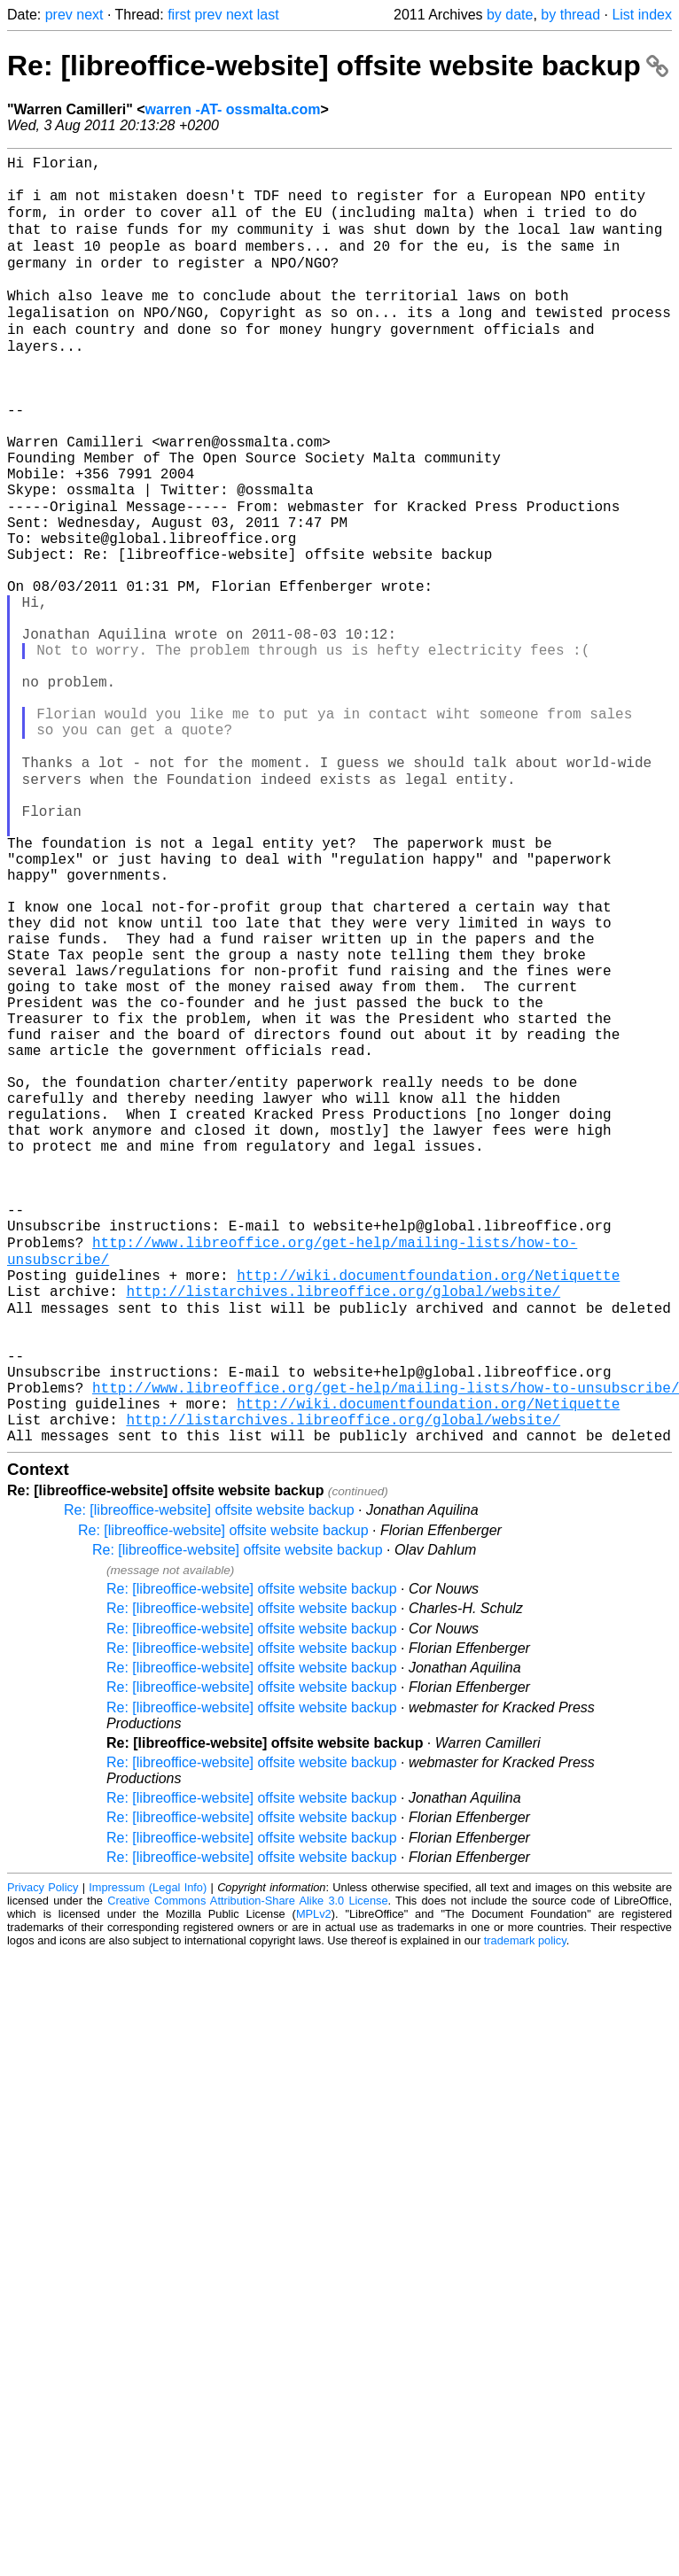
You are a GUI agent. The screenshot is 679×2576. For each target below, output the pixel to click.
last (268, 14)
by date (510, 14)
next (89, 14)
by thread (570, 14)
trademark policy (525, 2210)
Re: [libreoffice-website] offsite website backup (337, 65)
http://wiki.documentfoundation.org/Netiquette (428, 1510)
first (179, 14)
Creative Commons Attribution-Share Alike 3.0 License (247, 2170)
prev (59, 14)
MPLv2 (314, 2184)
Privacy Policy (42, 2157)
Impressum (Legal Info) (148, 2157)
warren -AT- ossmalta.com (233, 109)
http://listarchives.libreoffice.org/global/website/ (343, 1530)
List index (642, 14)
